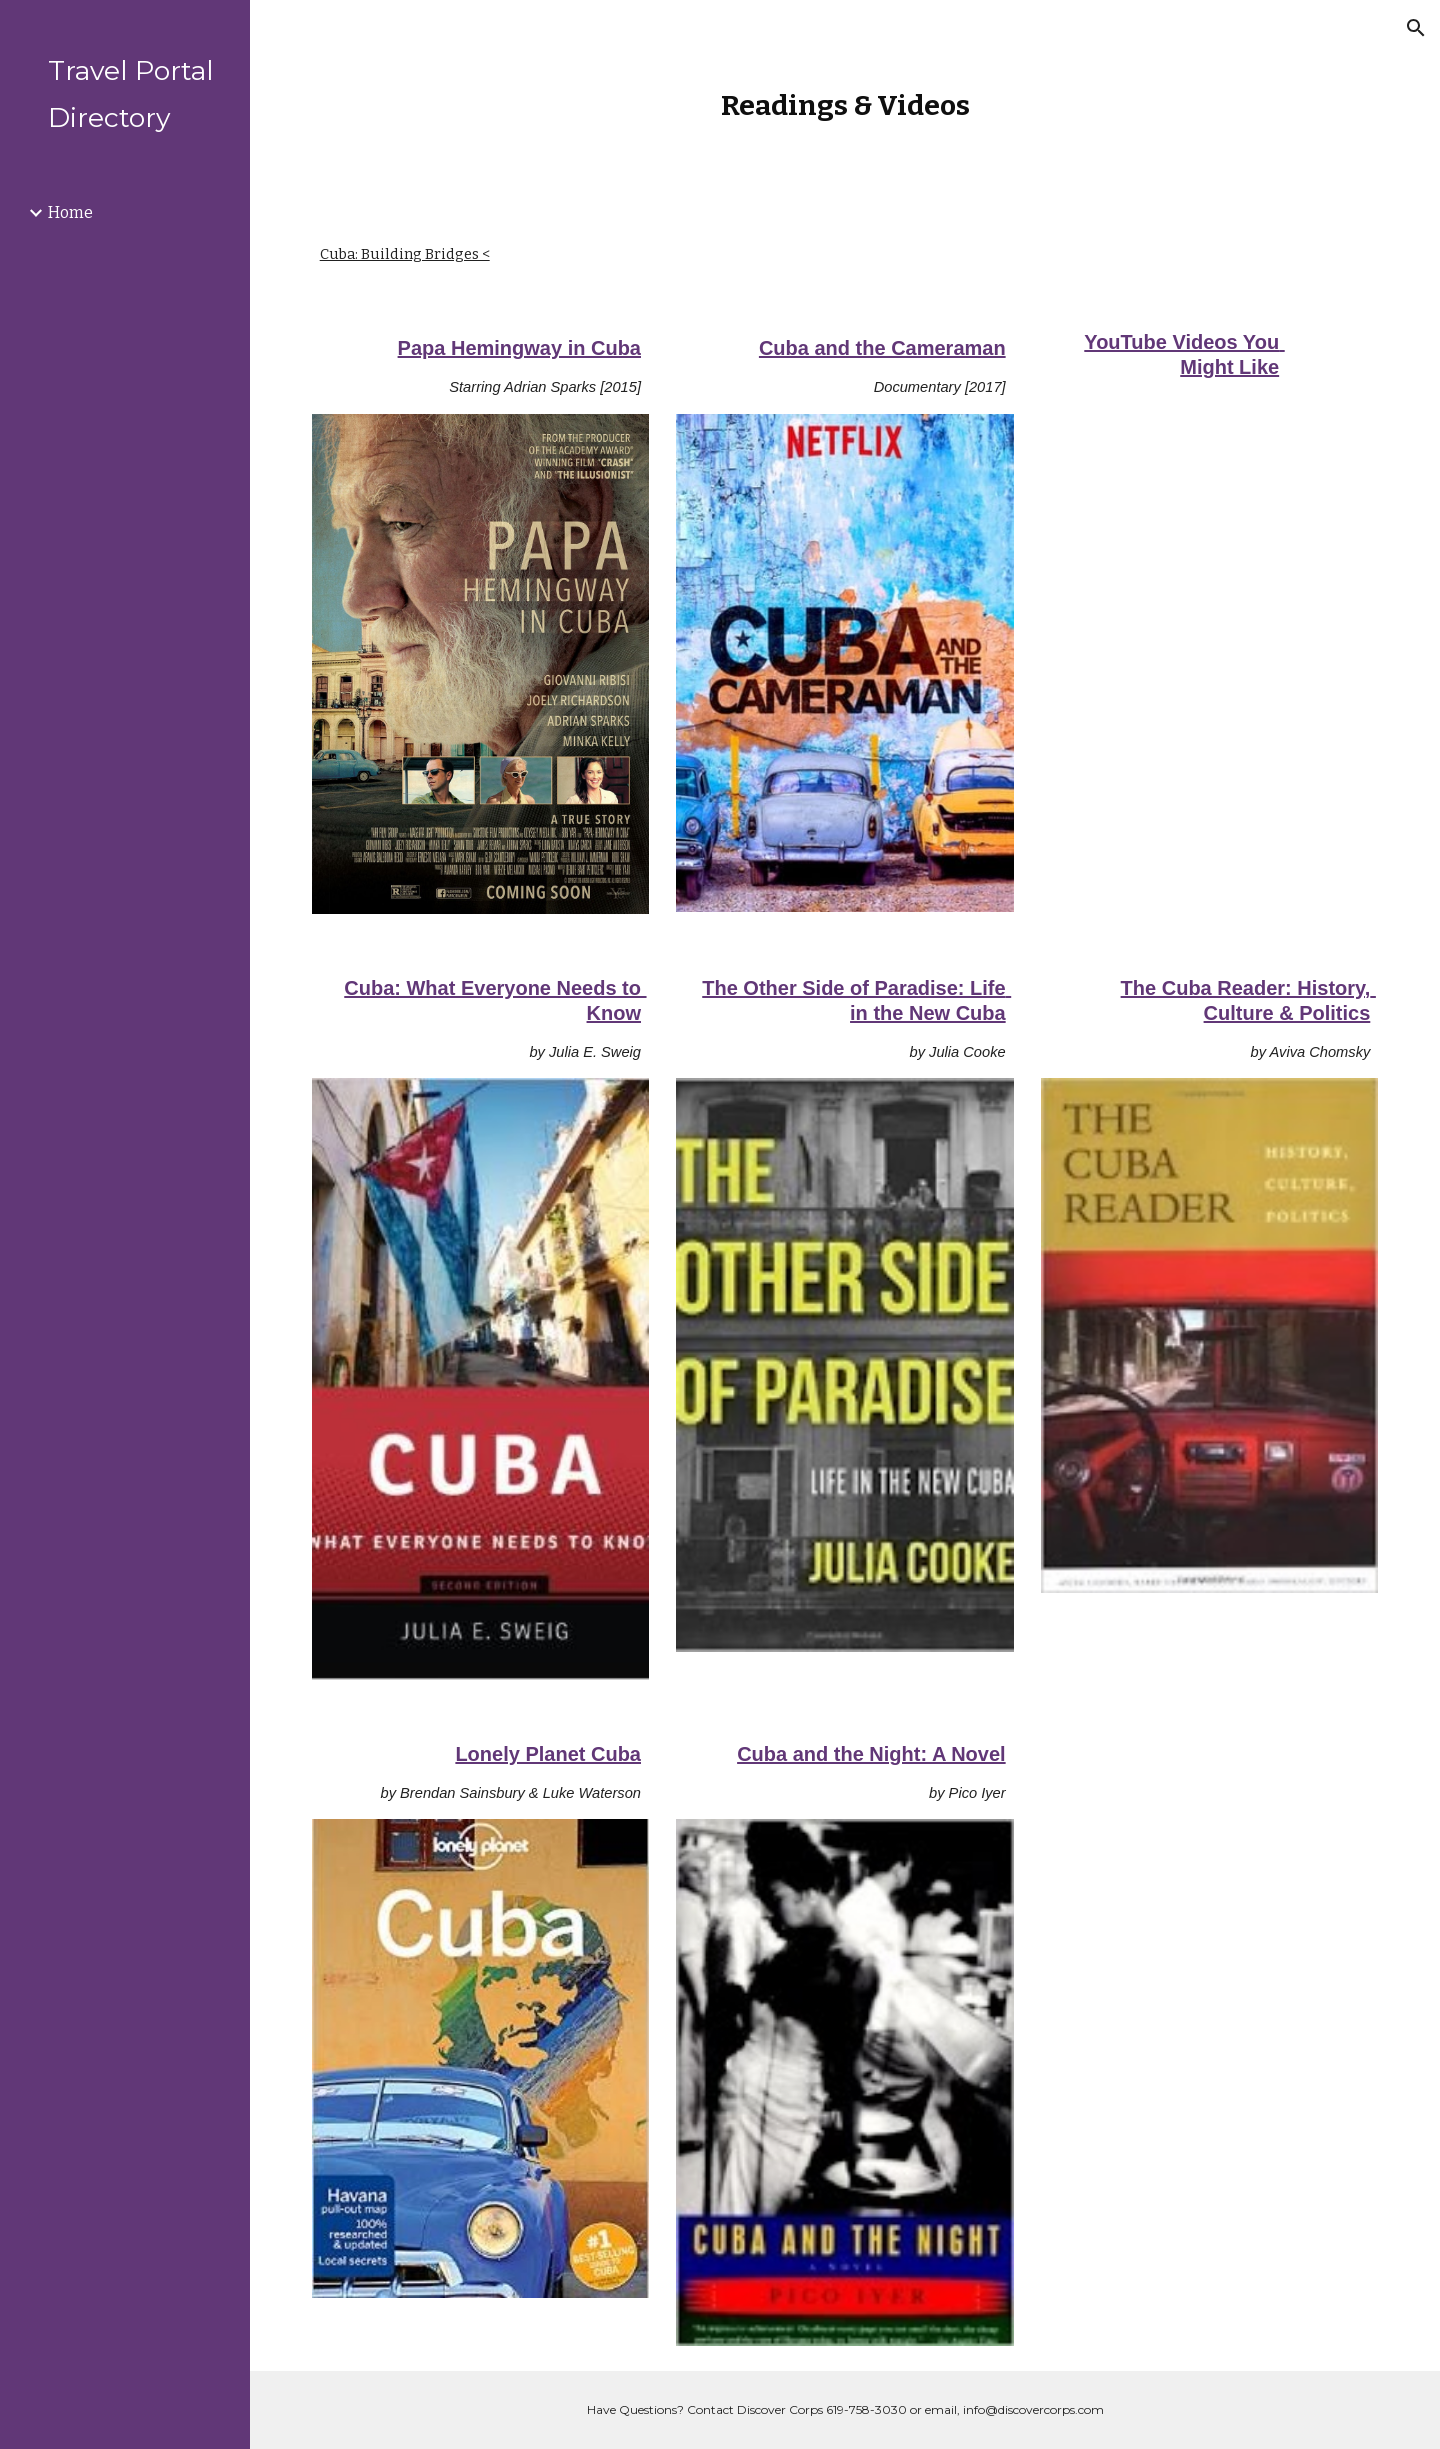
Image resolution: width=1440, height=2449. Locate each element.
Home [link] (70, 212)
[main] (845, 105)
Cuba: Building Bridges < (405, 254)
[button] (1416, 28)
